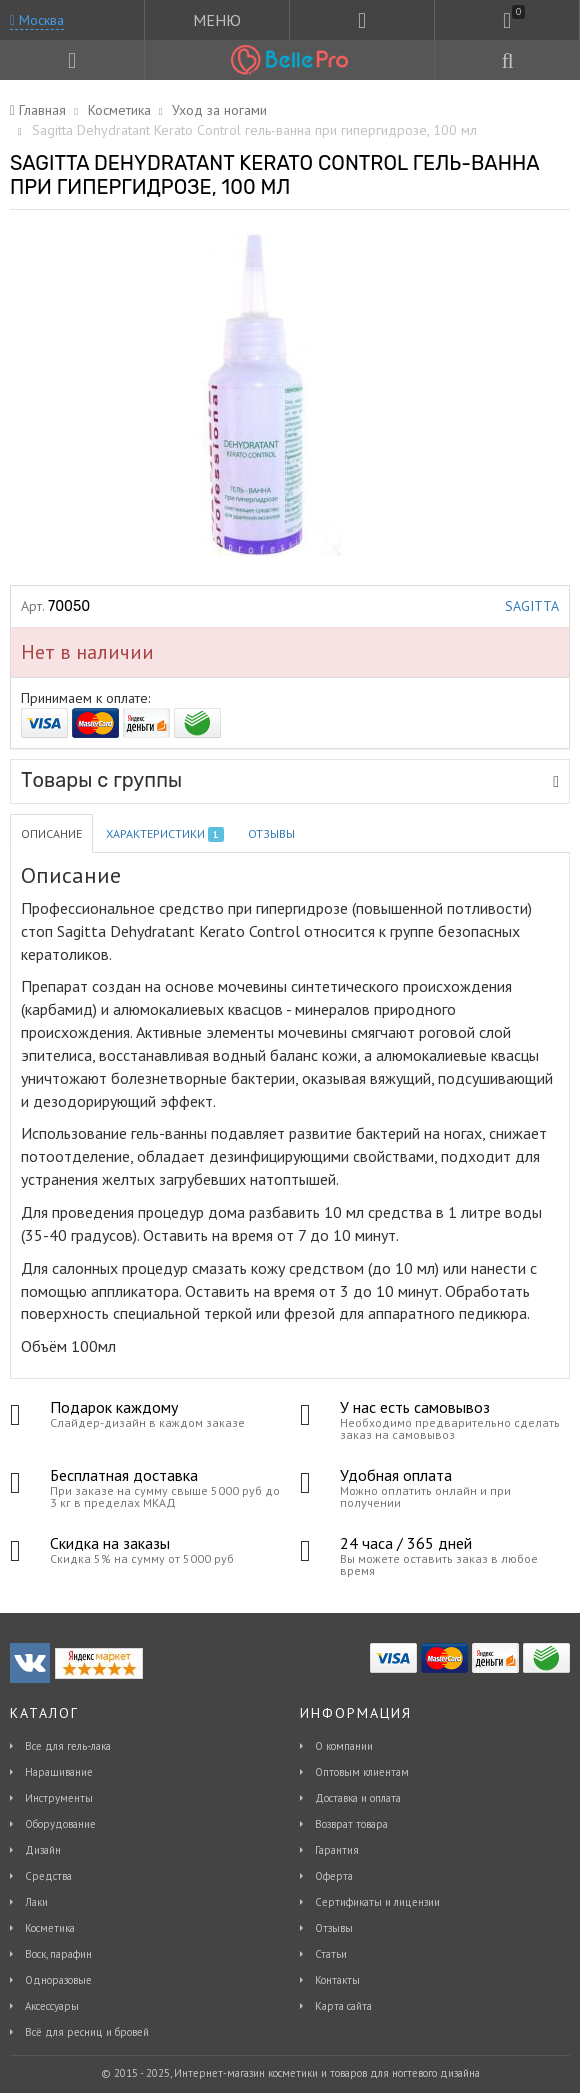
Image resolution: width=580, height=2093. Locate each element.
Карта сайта (343, 2006)
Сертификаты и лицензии (377, 1902)
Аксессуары (52, 2006)
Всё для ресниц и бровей (87, 2032)
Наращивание (59, 1772)
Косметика (50, 1928)
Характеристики (165, 834)
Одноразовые (58, 1980)
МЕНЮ (217, 20)
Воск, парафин (58, 1954)
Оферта (334, 1876)
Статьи (331, 1954)
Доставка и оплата (358, 1798)
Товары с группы (290, 780)
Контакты (337, 1980)
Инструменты (59, 1798)
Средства (48, 1876)
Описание (51, 833)
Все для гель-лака (68, 1746)
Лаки (36, 1902)
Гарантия (337, 1850)
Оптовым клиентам (362, 1772)
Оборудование (60, 1824)
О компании (344, 1746)
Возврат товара (351, 1824)
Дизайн (43, 1850)
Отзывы (271, 833)
